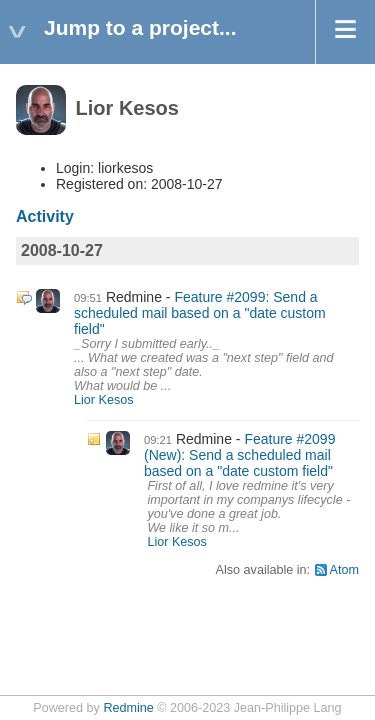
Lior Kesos (104, 400)
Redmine (128, 708)
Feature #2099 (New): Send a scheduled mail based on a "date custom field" (239, 455)
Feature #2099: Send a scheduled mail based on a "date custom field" (200, 313)
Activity (45, 216)
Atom (344, 570)
